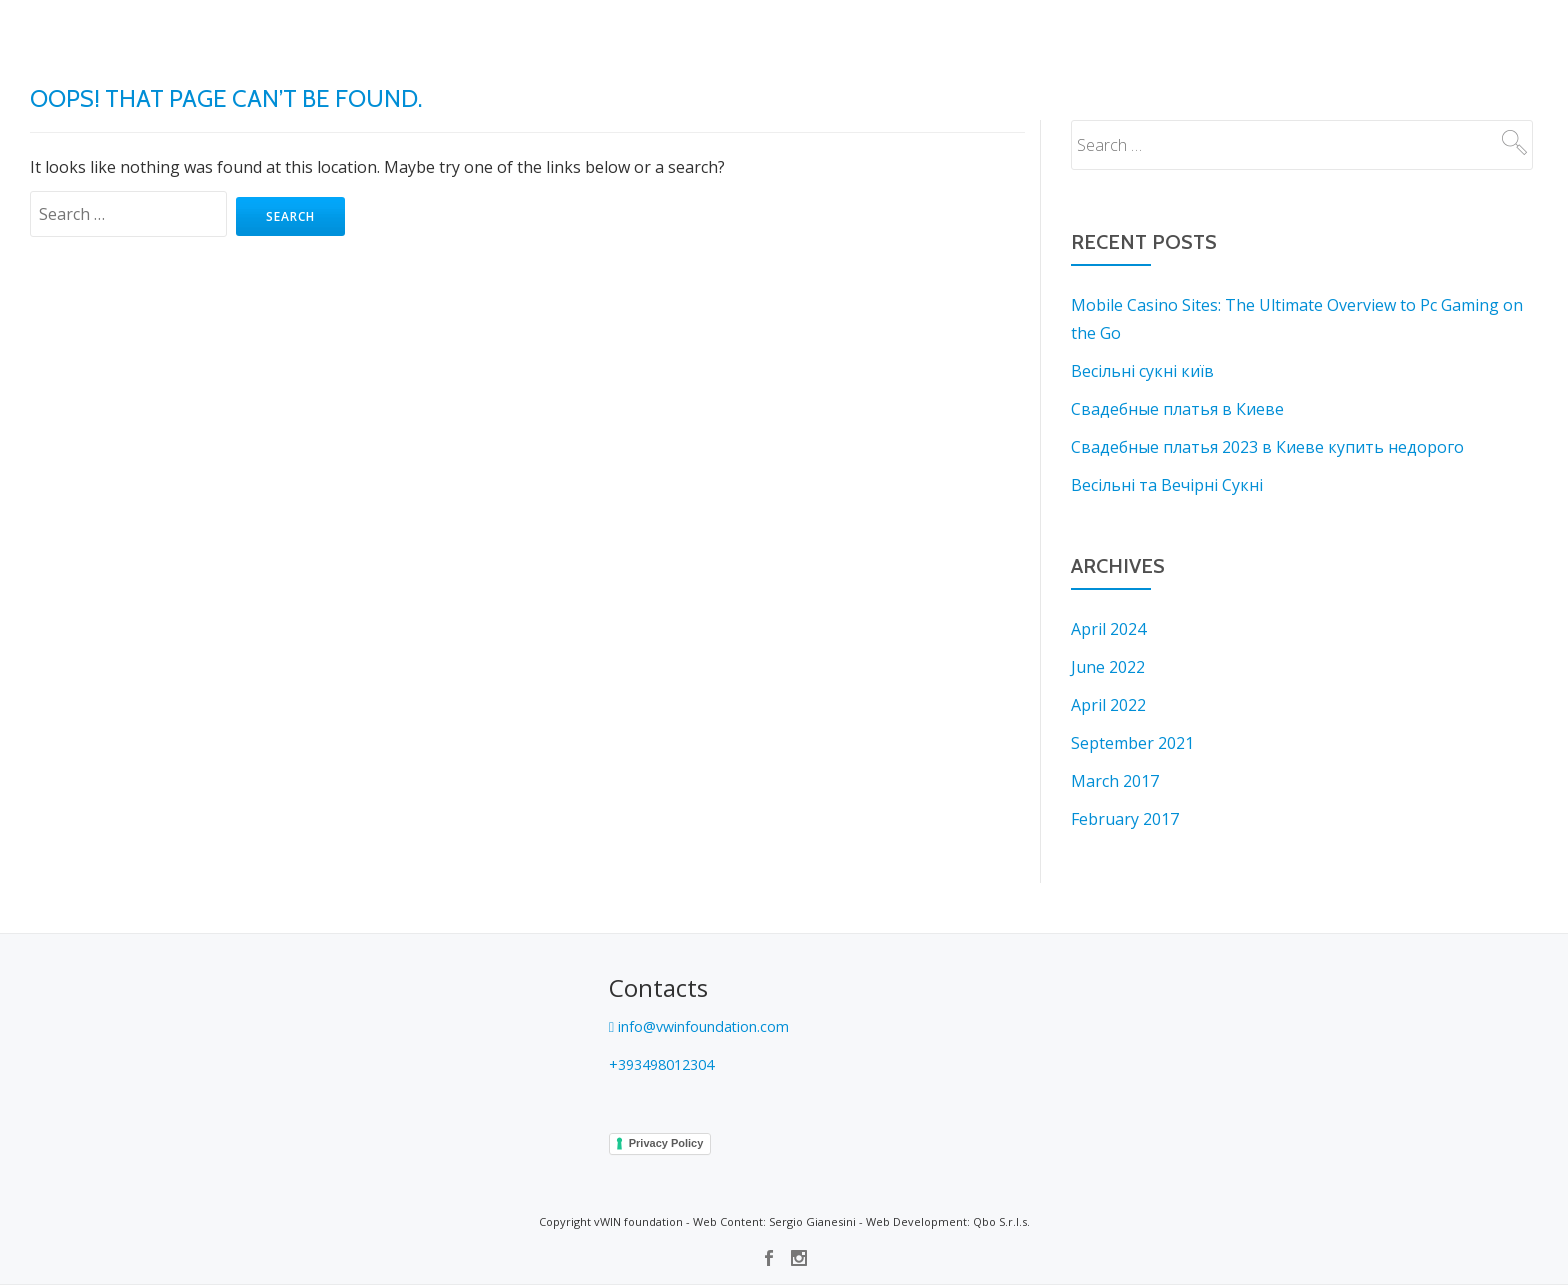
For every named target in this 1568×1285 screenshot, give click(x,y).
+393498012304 (668, 1064)
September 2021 (1132, 743)
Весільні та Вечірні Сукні (1167, 485)
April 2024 (1108, 629)
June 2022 (1108, 667)
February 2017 (1125, 819)
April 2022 (1108, 705)
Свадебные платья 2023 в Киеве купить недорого (1267, 447)
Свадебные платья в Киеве (1177, 409)
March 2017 (1115, 781)
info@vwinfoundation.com (712, 1026)
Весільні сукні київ (1142, 371)
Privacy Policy (666, 1143)
